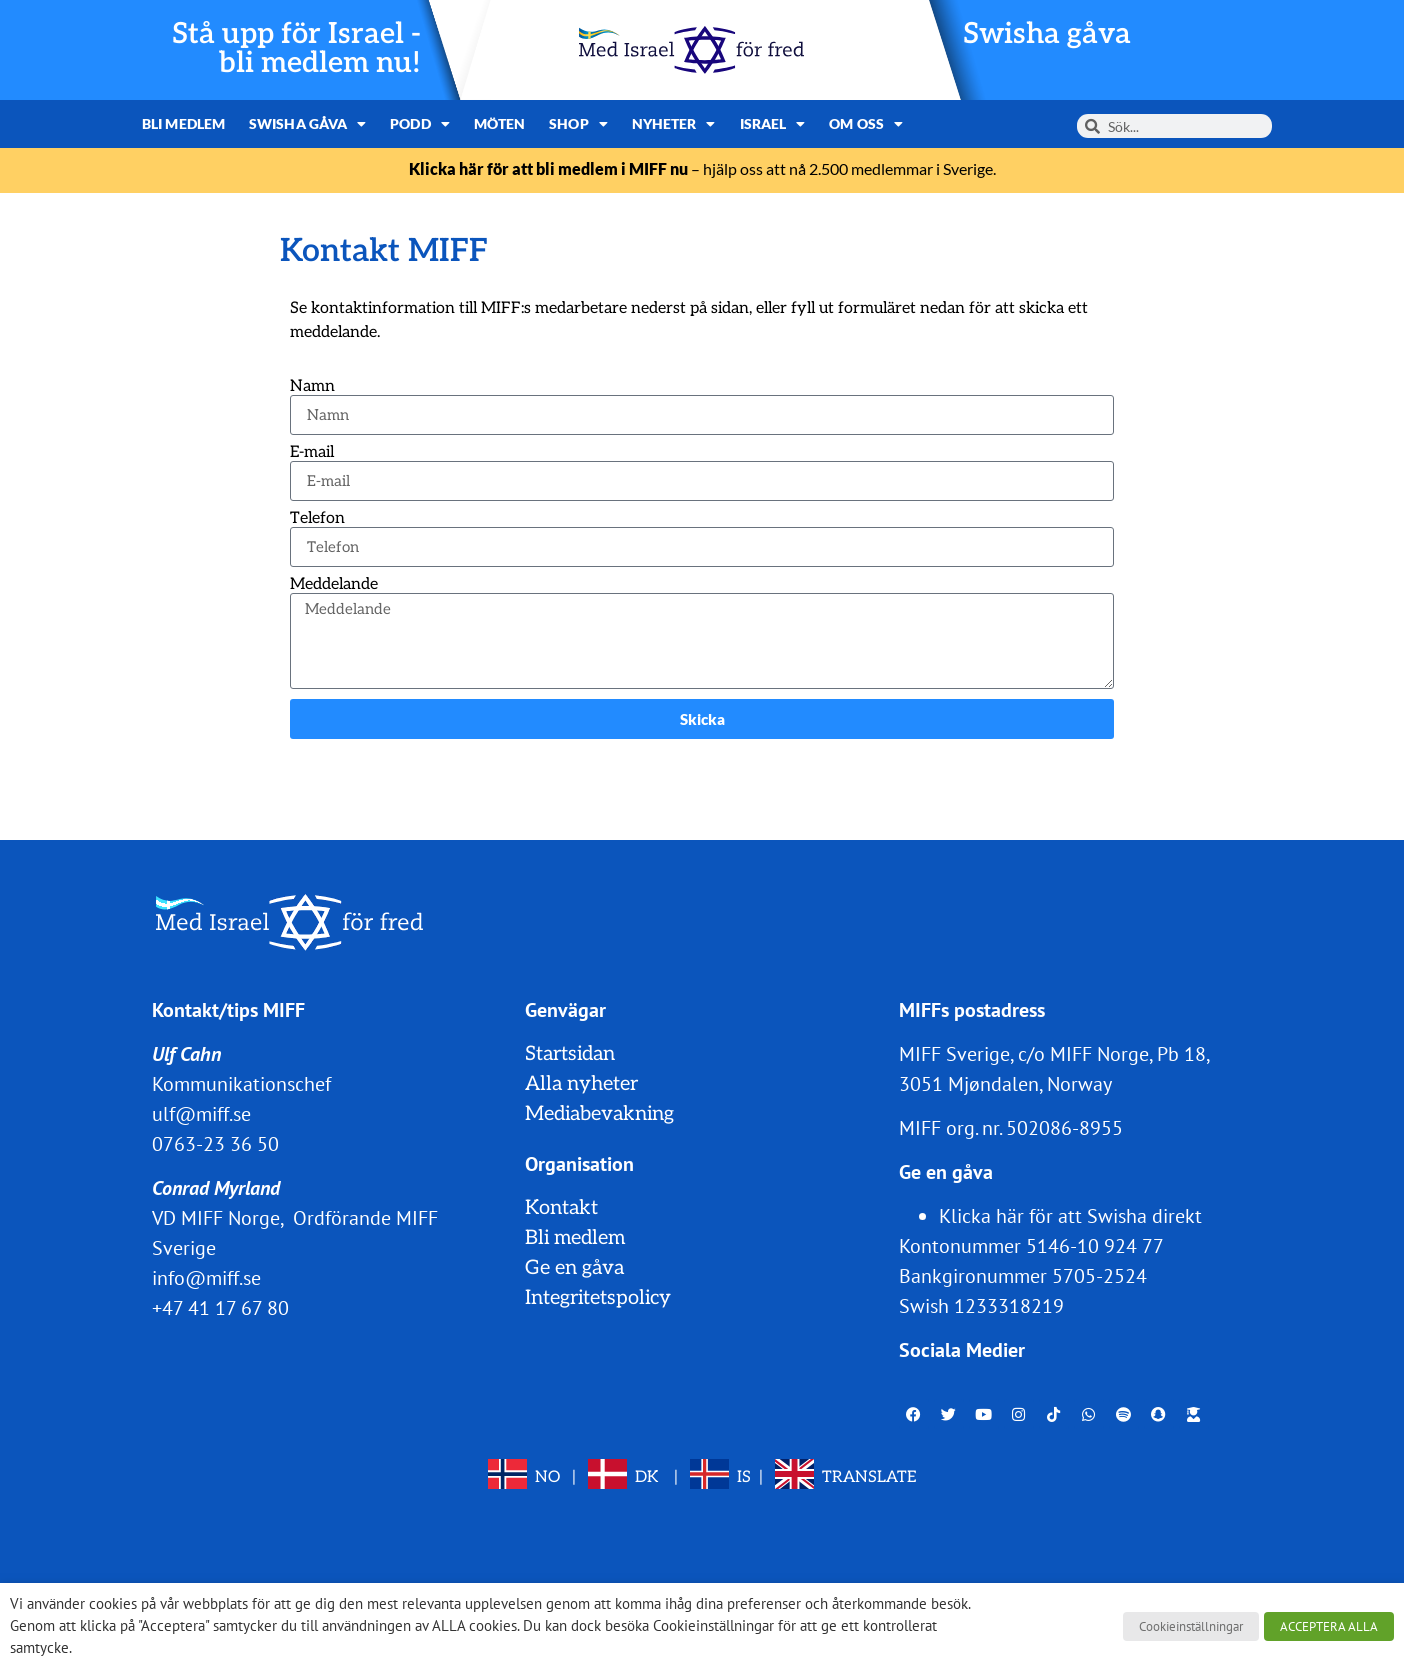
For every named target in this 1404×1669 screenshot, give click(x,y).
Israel (773, 124)
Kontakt (561, 1208)
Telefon (317, 519)
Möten (500, 123)
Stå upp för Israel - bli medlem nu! (296, 49)
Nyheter (674, 124)
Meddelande (334, 585)
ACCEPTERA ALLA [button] (1329, 1626)
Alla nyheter (581, 1084)
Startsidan (570, 1054)
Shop (578, 124)
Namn (312, 387)
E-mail (312, 453)
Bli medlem (183, 123)
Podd (420, 124)
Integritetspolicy (598, 1298)
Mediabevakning (599, 1114)
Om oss (866, 124)
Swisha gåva (1047, 34)
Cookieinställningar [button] (1191, 1626)
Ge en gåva (574, 1268)
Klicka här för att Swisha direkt (1070, 1216)
